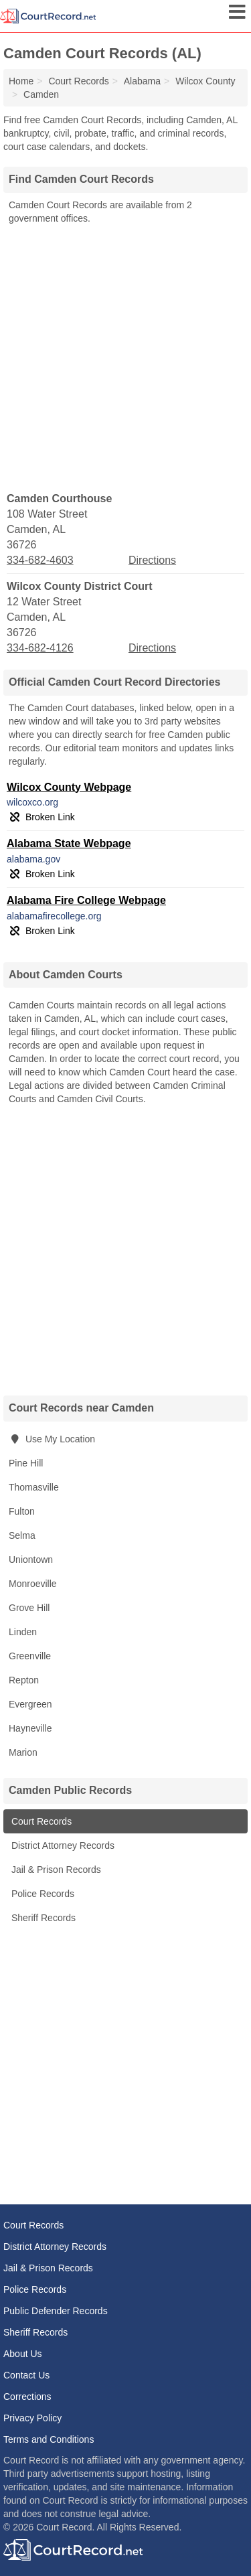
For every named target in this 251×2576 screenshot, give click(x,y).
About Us (22, 2353)
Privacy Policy (32, 2418)
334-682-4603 (40, 560)
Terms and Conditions (48, 2439)
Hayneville (30, 1728)
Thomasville (34, 1487)
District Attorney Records (61, 1845)
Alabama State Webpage (69, 843)
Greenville (30, 1656)
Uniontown (31, 1559)
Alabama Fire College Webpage (86, 900)
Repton (24, 1680)
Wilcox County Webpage (69, 787)
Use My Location (52, 1439)
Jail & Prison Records (55, 1869)
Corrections (27, 2396)
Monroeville (33, 1583)
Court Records (40, 1821)
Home (21, 81)
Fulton (22, 1511)
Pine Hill (26, 1463)
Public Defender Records (55, 2310)
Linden (23, 1631)
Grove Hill (29, 1607)
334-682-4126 (40, 648)
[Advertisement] (125, 357)
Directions (152, 560)
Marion (23, 1752)
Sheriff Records (42, 1917)
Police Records (41, 1893)
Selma (22, 1535)
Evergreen (30, 1704)
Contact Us (26, 2375)
